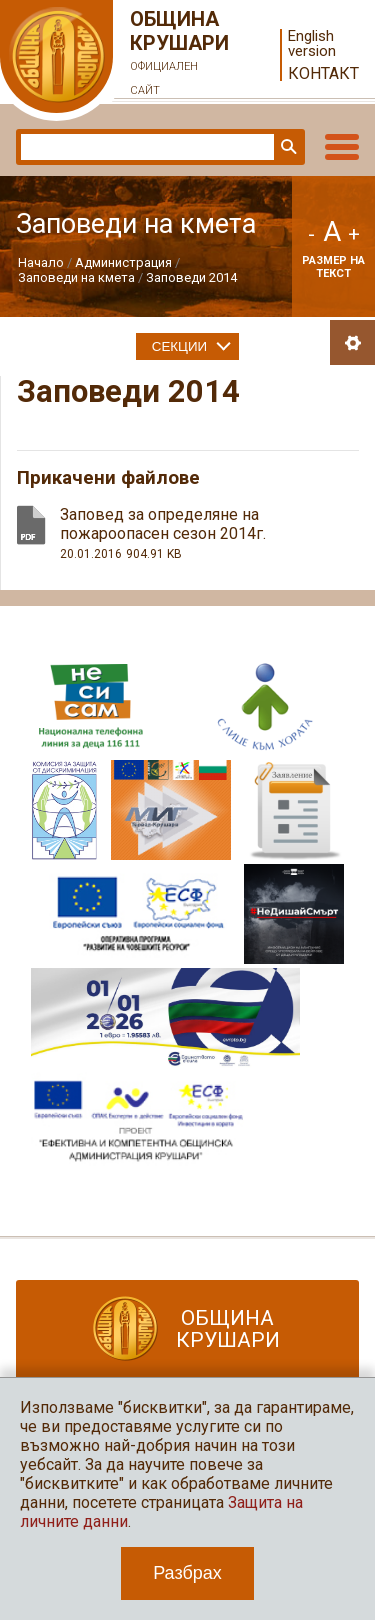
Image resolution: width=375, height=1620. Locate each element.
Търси (287, 147)
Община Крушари (180, 55)
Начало (41, 262)
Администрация (123, 262)
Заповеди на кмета (76, 277)
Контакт (323, 73)
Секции (179, 346)
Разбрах (187, 1573)
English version (312, 44)
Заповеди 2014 (191, 277)
